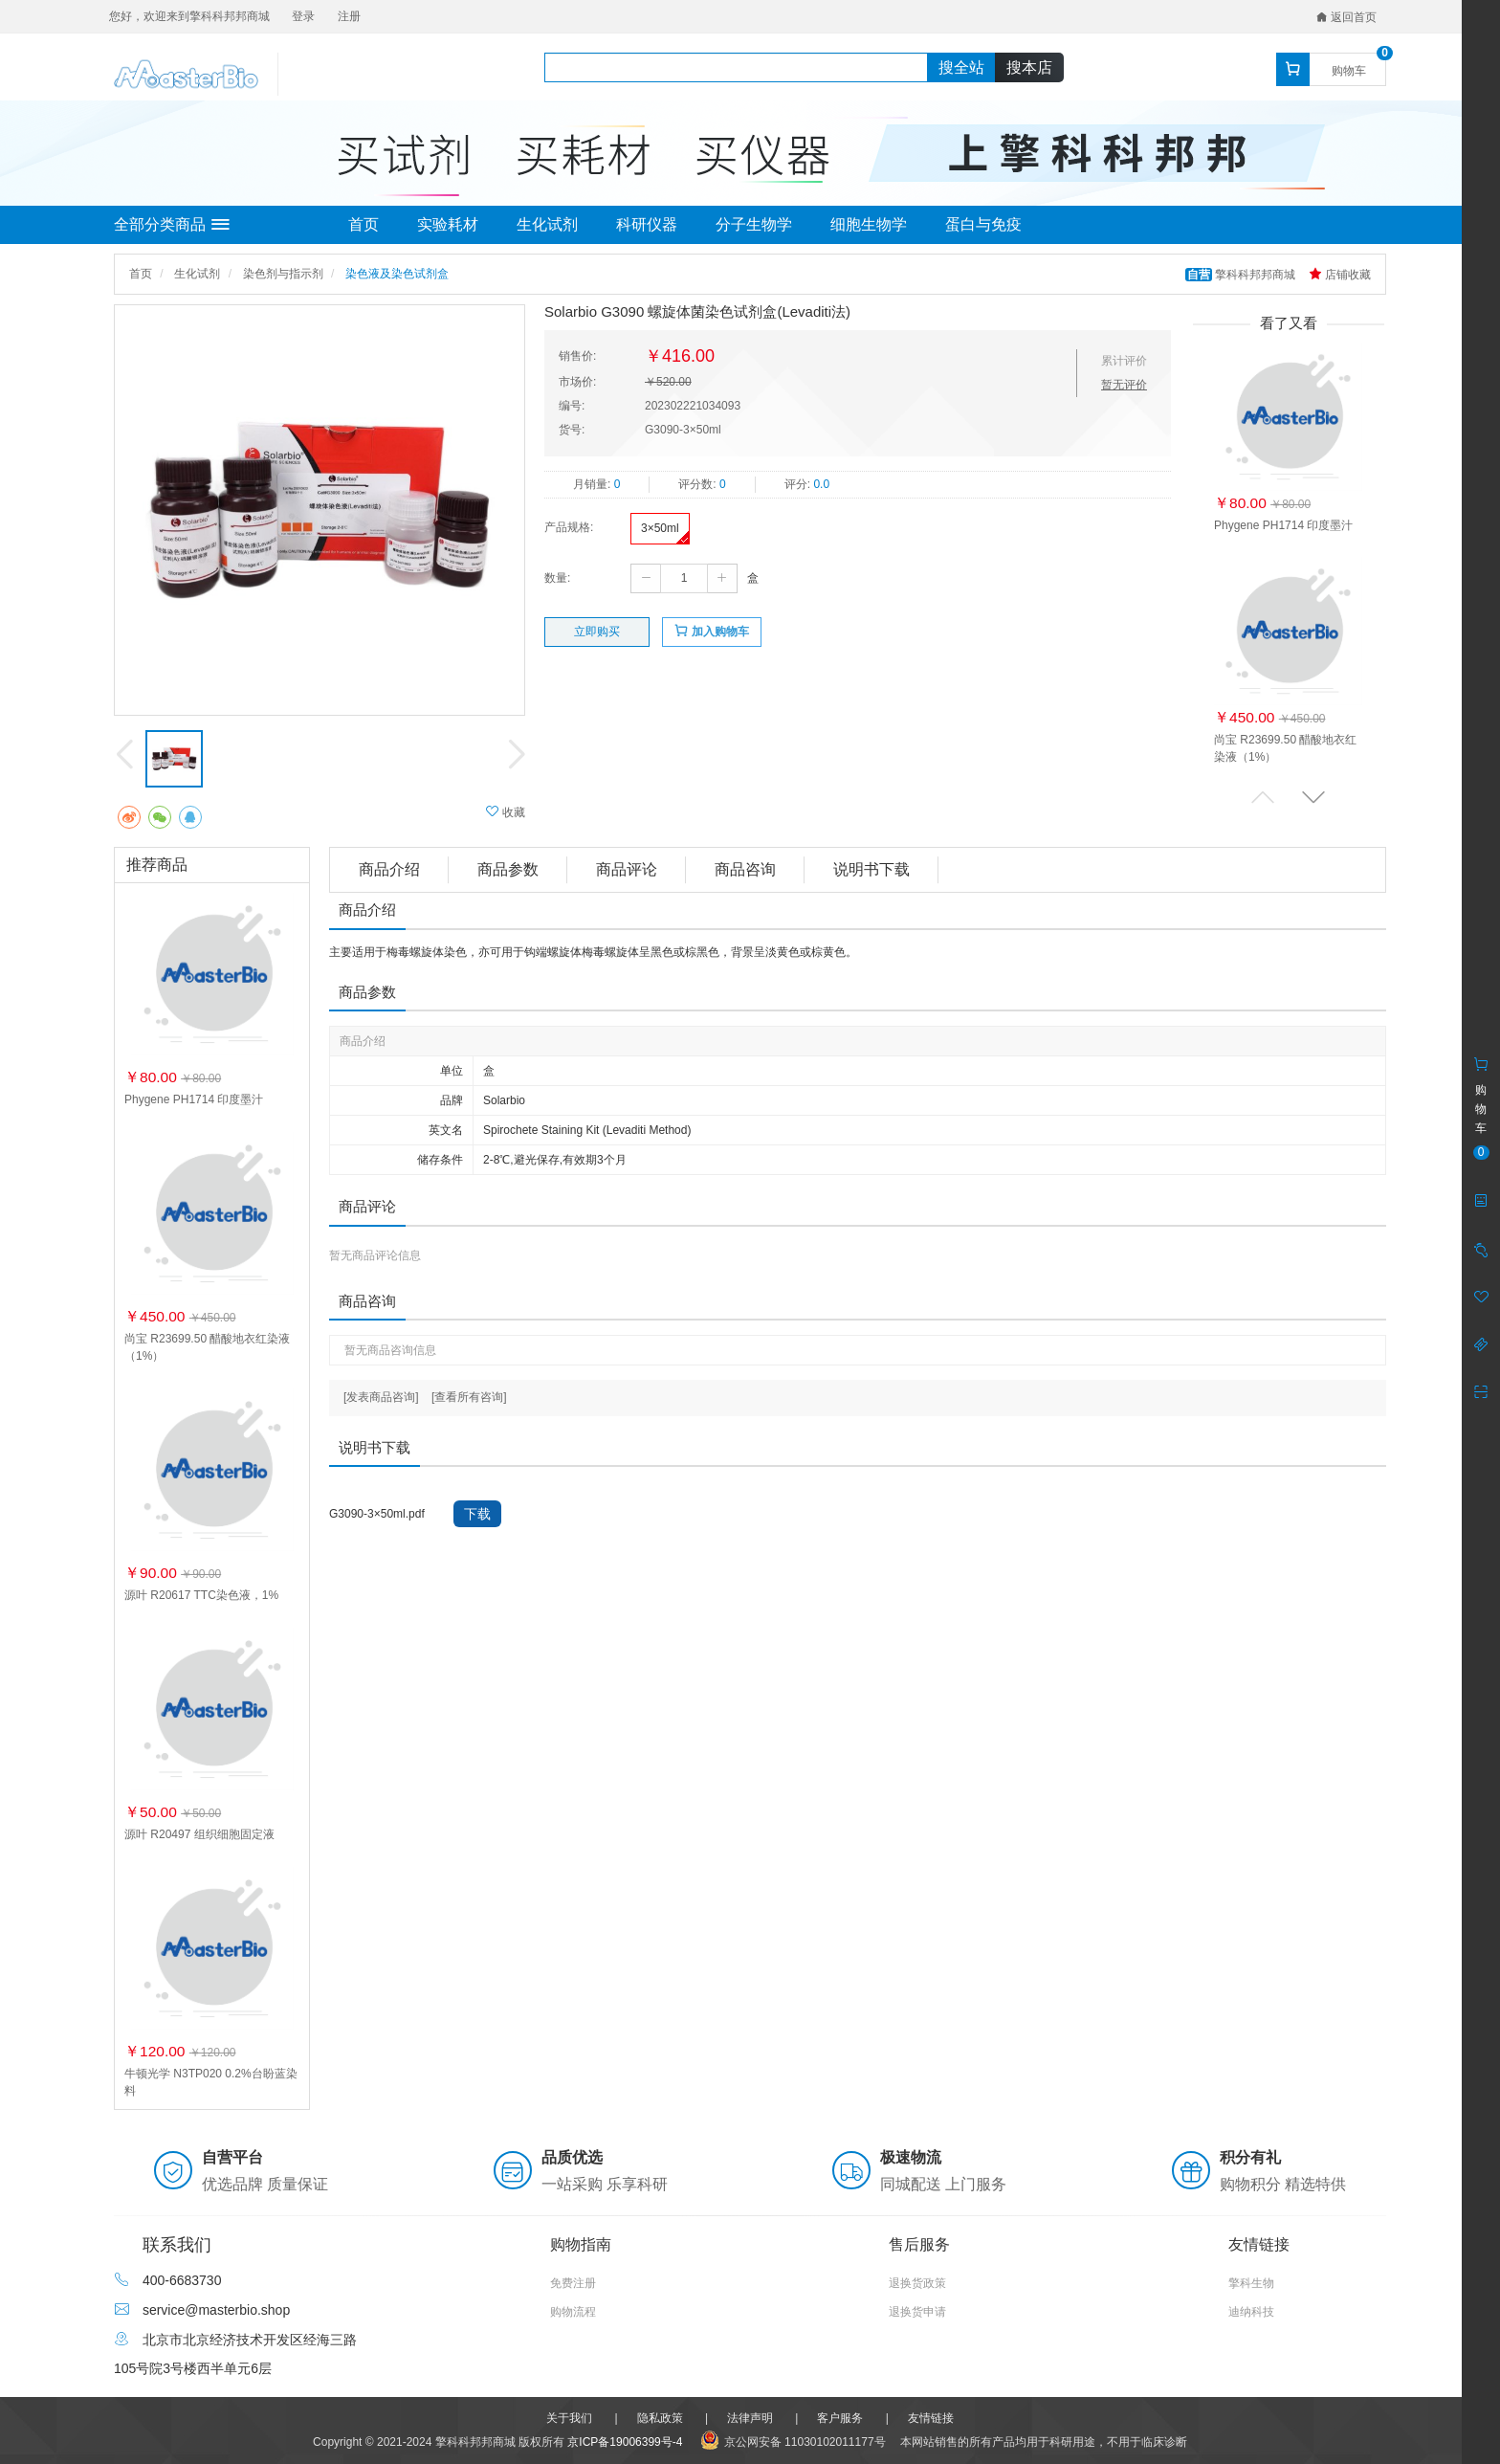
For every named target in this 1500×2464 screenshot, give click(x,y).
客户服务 (840, 2418)
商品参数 (508, 869)
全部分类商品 (172, 225)
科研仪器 (646, 224)
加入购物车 (711, 631)
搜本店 (1029, 67)
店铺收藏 (1340, 274)
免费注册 (573, 2283)
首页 (363, 224)
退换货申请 (917, 2312)
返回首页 (1346, 17)
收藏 (505, 812)
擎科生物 (1251, 2283)
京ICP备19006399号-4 (624, 2442)
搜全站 (961, 67)
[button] (1313, 796)
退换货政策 (917, 2283)
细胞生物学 (868, 224)
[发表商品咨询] (381, 1397)
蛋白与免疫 (983, 224)
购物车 (1349, 71)
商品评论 (626, 869)
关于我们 (569, 2418)
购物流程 (573, 2312)
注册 (349, 16)
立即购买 (597, 631)
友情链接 (931, 2418)
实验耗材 (447, 224)
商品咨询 (745, 869)
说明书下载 (871, 869)
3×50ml (660, 528)
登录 (303, 16)
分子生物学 (754, 224)
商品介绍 (389, 869)
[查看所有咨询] (469, 1397)
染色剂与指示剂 (283, 273)
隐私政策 (660, 2418)
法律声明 (750, 2418)
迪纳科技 (1251, 2312)
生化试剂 (547, 224)
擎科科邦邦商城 (1242, 274)
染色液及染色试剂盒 (397, 273)
